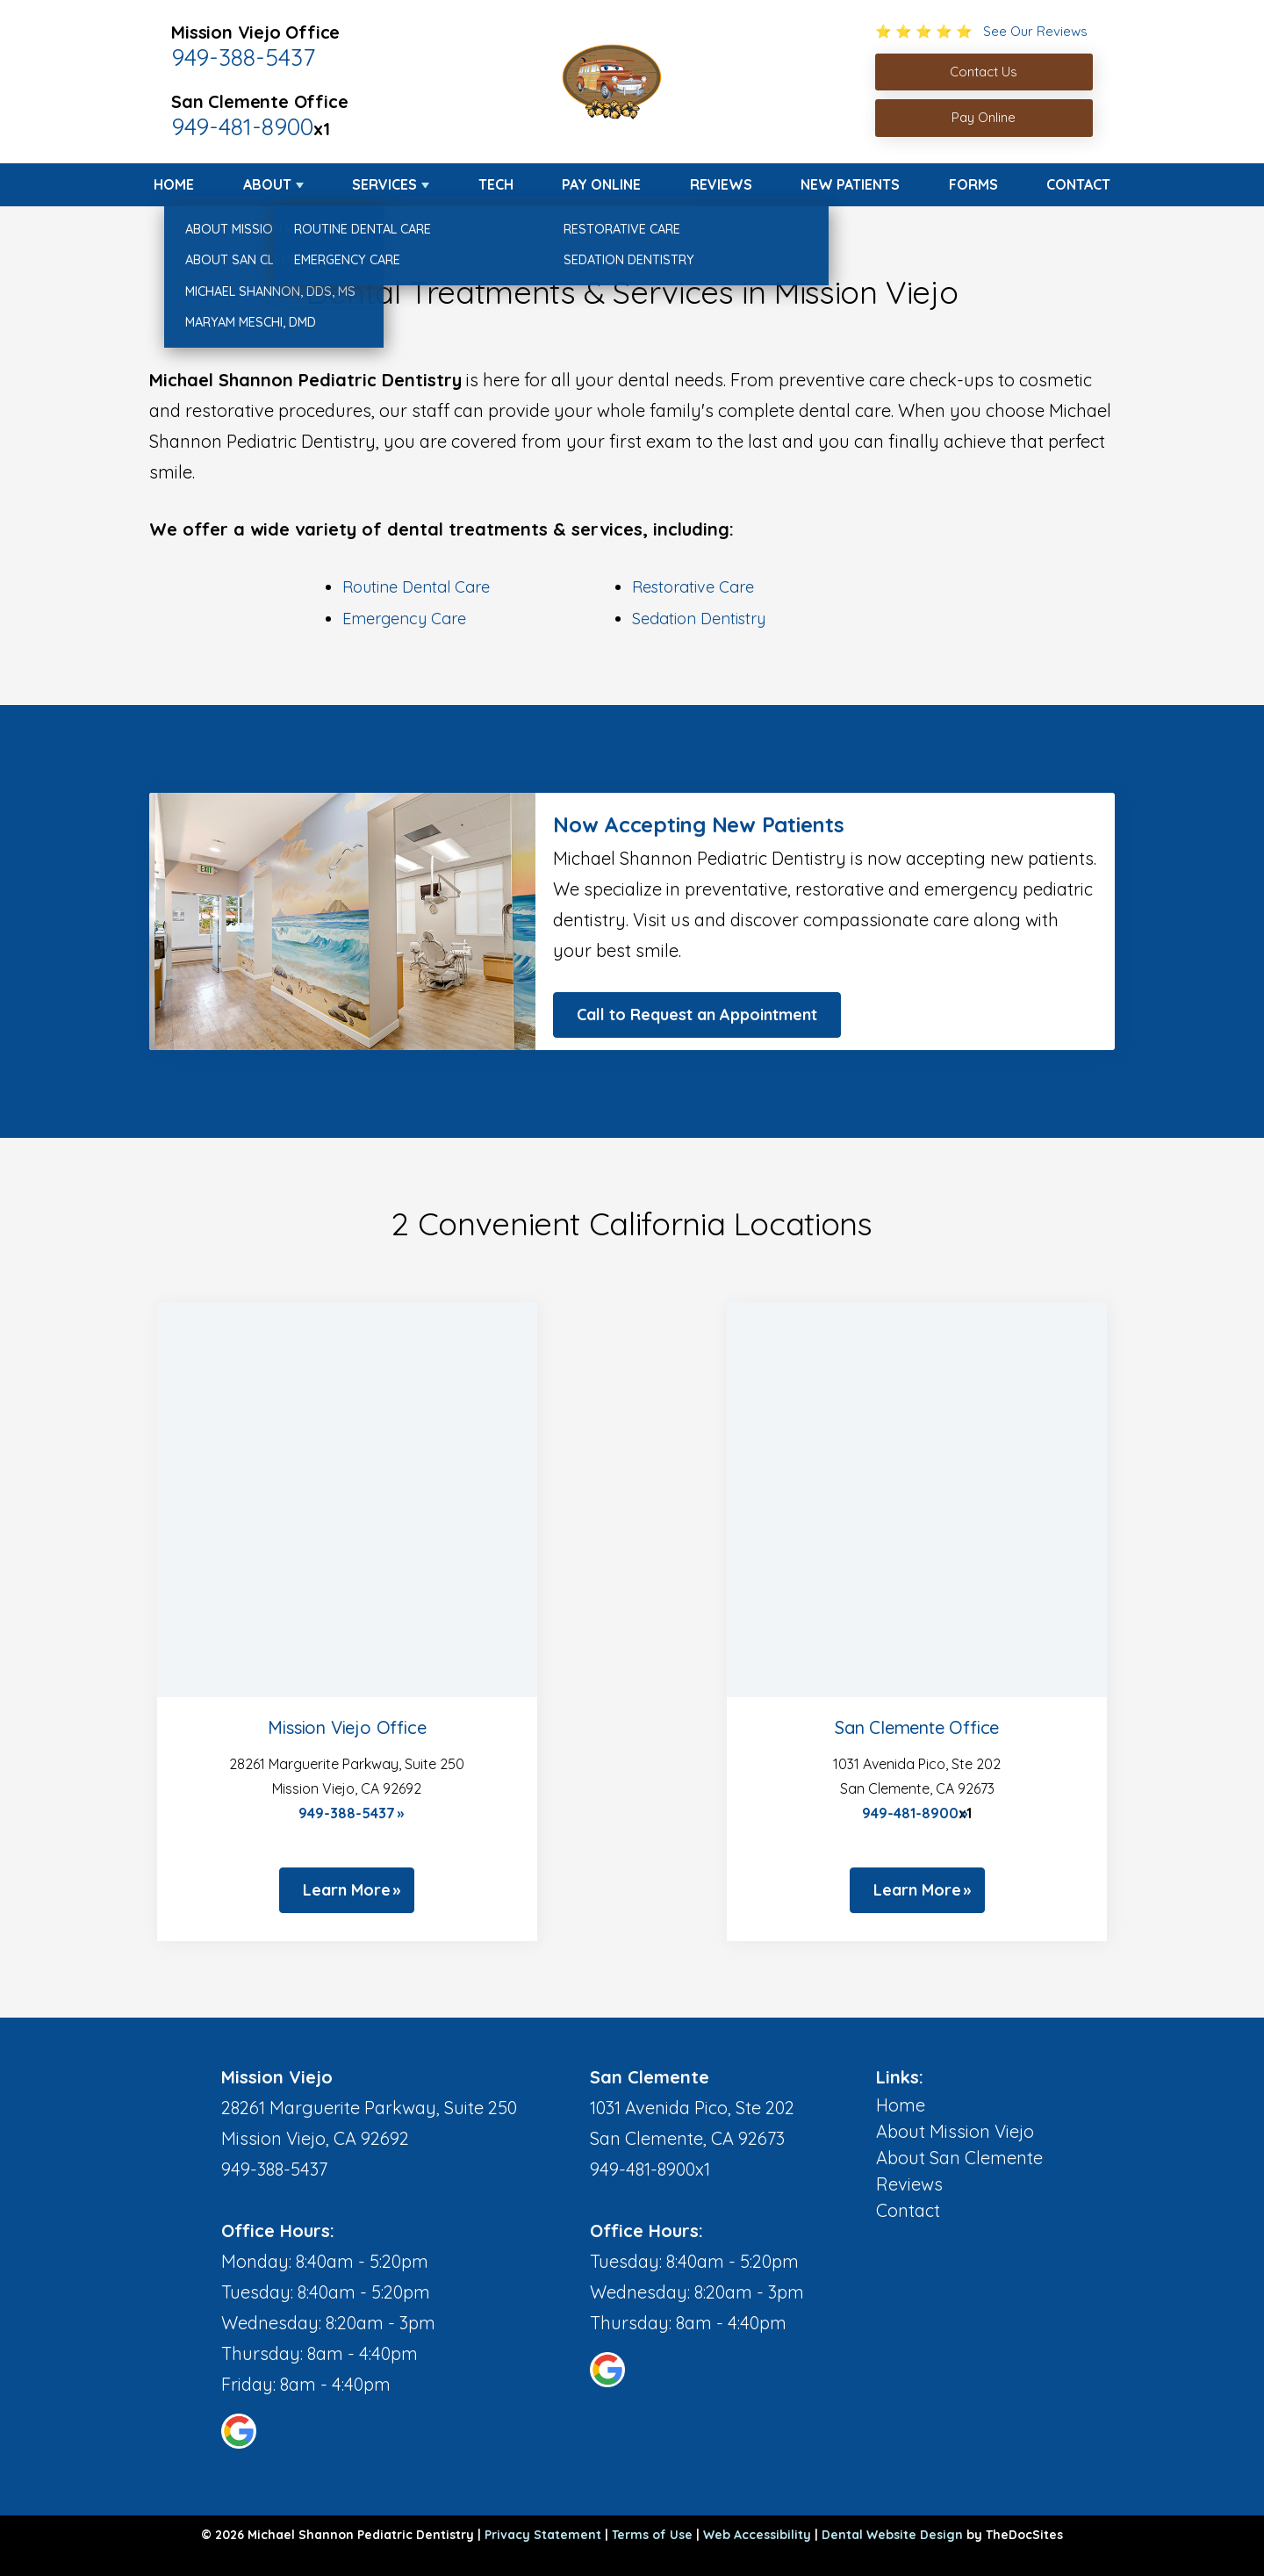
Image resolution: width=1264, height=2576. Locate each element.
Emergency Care (404, 618)
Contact (1078, 184)
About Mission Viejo (955, 2131)
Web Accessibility (757, 2535)
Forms (973, 184)
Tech (496, 184)
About (267, 184)
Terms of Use (652, 2535)
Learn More (347, 1890)
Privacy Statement (543, 2535)
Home (174, 184)
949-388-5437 (243, 57)
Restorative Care (693, 587)
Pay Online (601, 184)
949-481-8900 (242, 126)
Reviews (721, 184)
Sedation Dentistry (698, 618)
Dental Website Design (892, 2535)
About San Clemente (959, 2158)
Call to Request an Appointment (697, 1014)
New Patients (850, 184)
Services (384, 184)
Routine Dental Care (416, 587)
